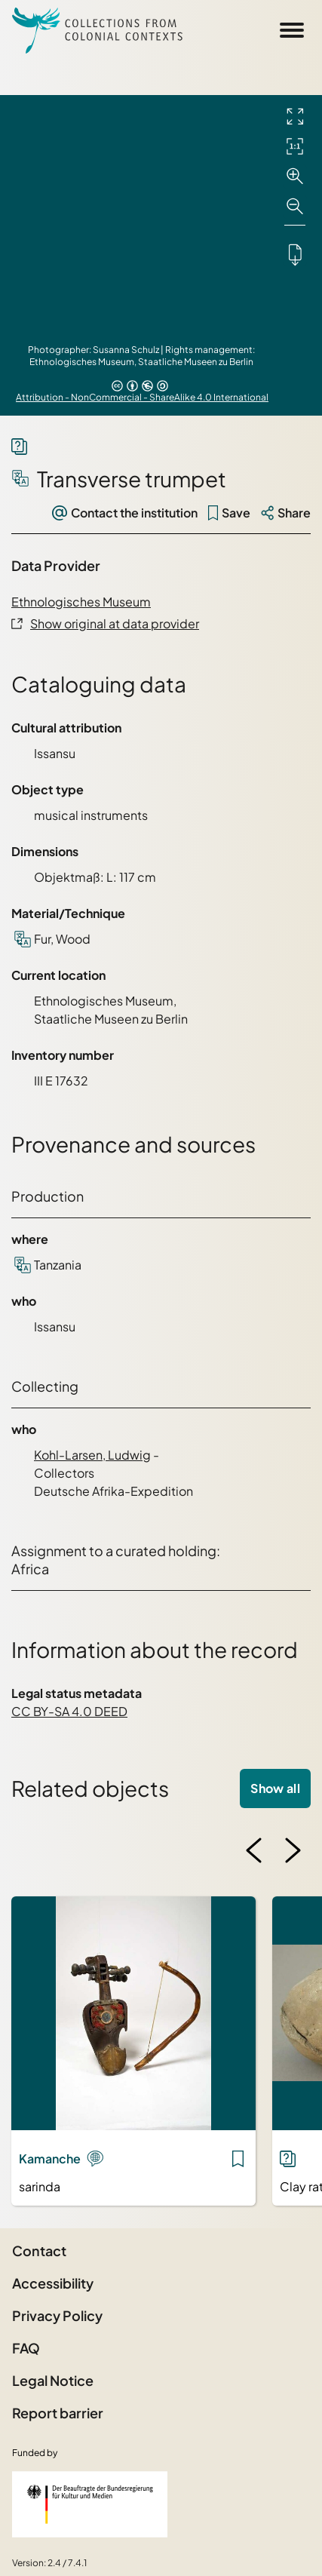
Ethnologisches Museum (81, 601)
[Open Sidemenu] (292, 30)
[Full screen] (295, 116)
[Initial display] (295, 146)
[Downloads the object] (295, 254)
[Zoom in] (295, 176)
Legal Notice (53, 2380)
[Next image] (292, 1850)
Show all (275, 1788)
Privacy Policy (57, 2315)
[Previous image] (254, 1850)
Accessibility (53, 2283)
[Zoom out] (295, 207)
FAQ (26, 2347)
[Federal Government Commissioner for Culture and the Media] (89, 2504)
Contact (39, 2250)
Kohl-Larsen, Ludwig (92, 1455)
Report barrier (57, 2412)
